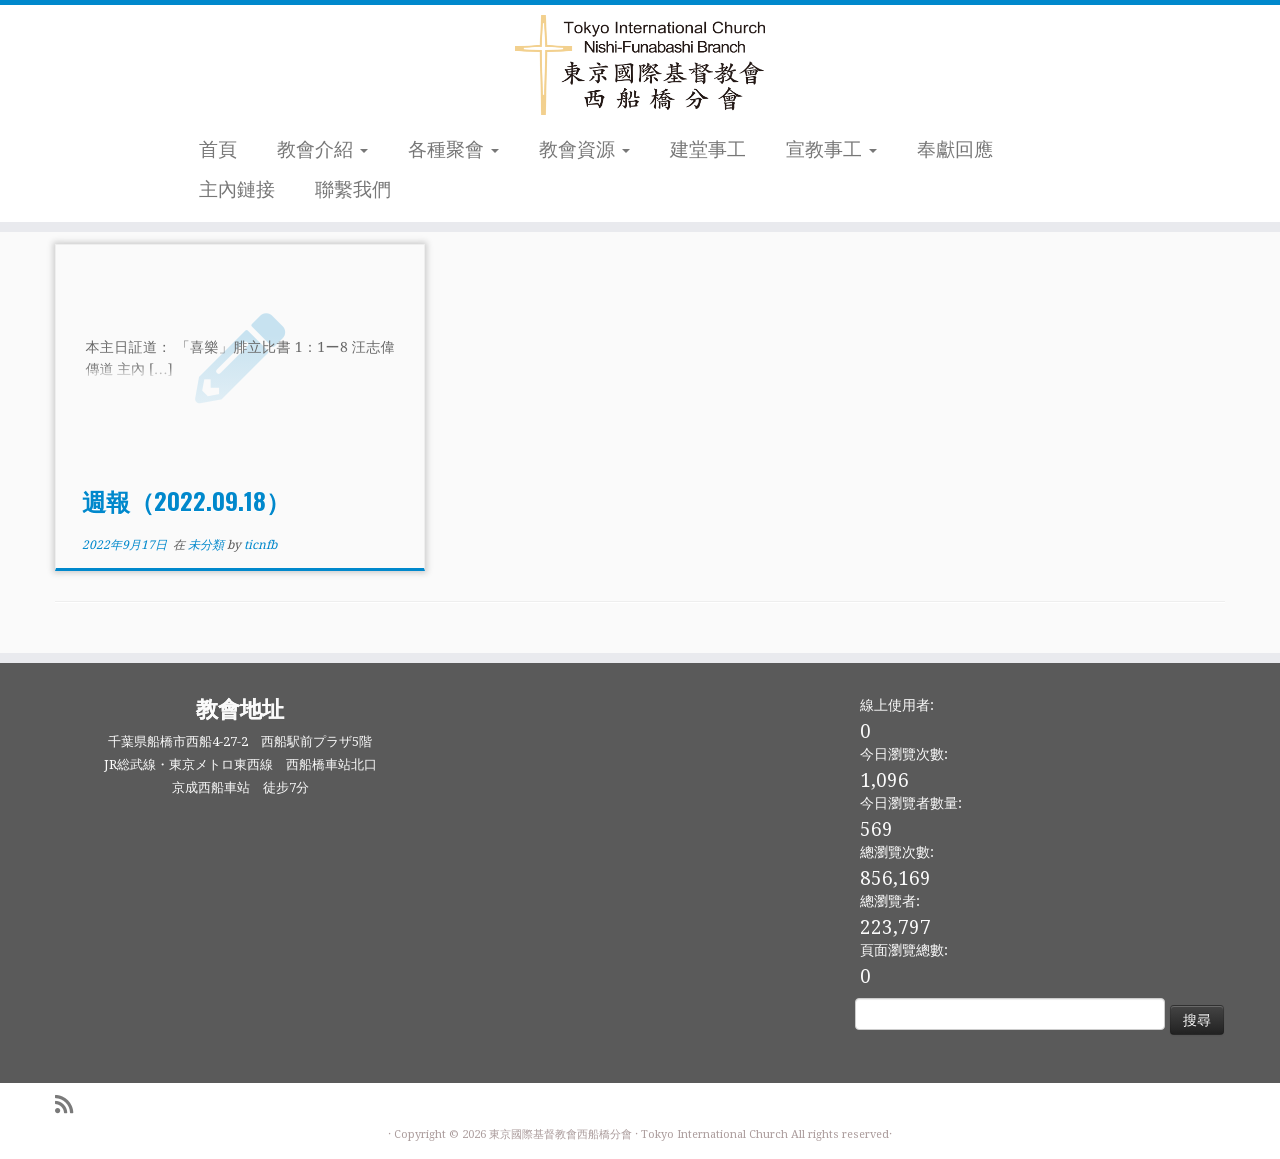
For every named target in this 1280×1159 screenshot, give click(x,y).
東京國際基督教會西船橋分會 (560, 1134)
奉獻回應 (955, 149)
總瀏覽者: (890, 901)
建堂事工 (708, 149)
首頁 (218, 149)
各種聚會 (453, 149)
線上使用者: (897, 705)
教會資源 (584, 149)
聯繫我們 (353, 189)
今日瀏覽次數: (904, 754)
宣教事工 (831, 149)
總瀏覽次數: (897, 852)
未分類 (207, 545)
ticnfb (260, 545)
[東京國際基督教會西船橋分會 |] (640, 65)
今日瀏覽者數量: (911, 803)
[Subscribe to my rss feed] (70, 1105)
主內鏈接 (237, 189)
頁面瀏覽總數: (904, 950)
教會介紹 (322, 149)
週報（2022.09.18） (186, 500)
